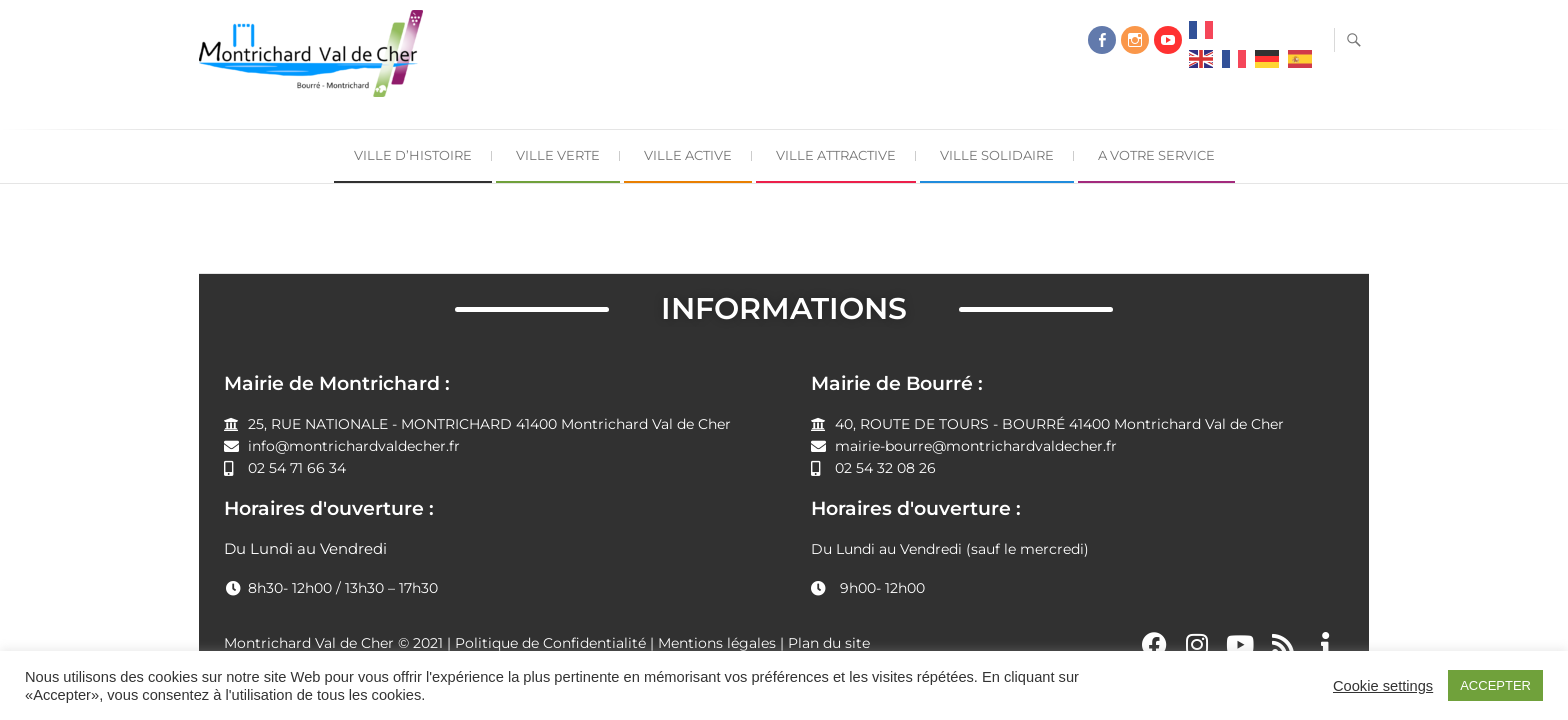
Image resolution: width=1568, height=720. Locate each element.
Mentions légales (717, 643)
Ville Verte (558, 155)
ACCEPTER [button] (1495, 685)
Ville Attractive (836, 155)
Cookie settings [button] (1383, 686)
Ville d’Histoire (413, 155)
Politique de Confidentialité (550, 643)
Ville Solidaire (997, 155)
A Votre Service (1156, 155)
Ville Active (688, 155)
